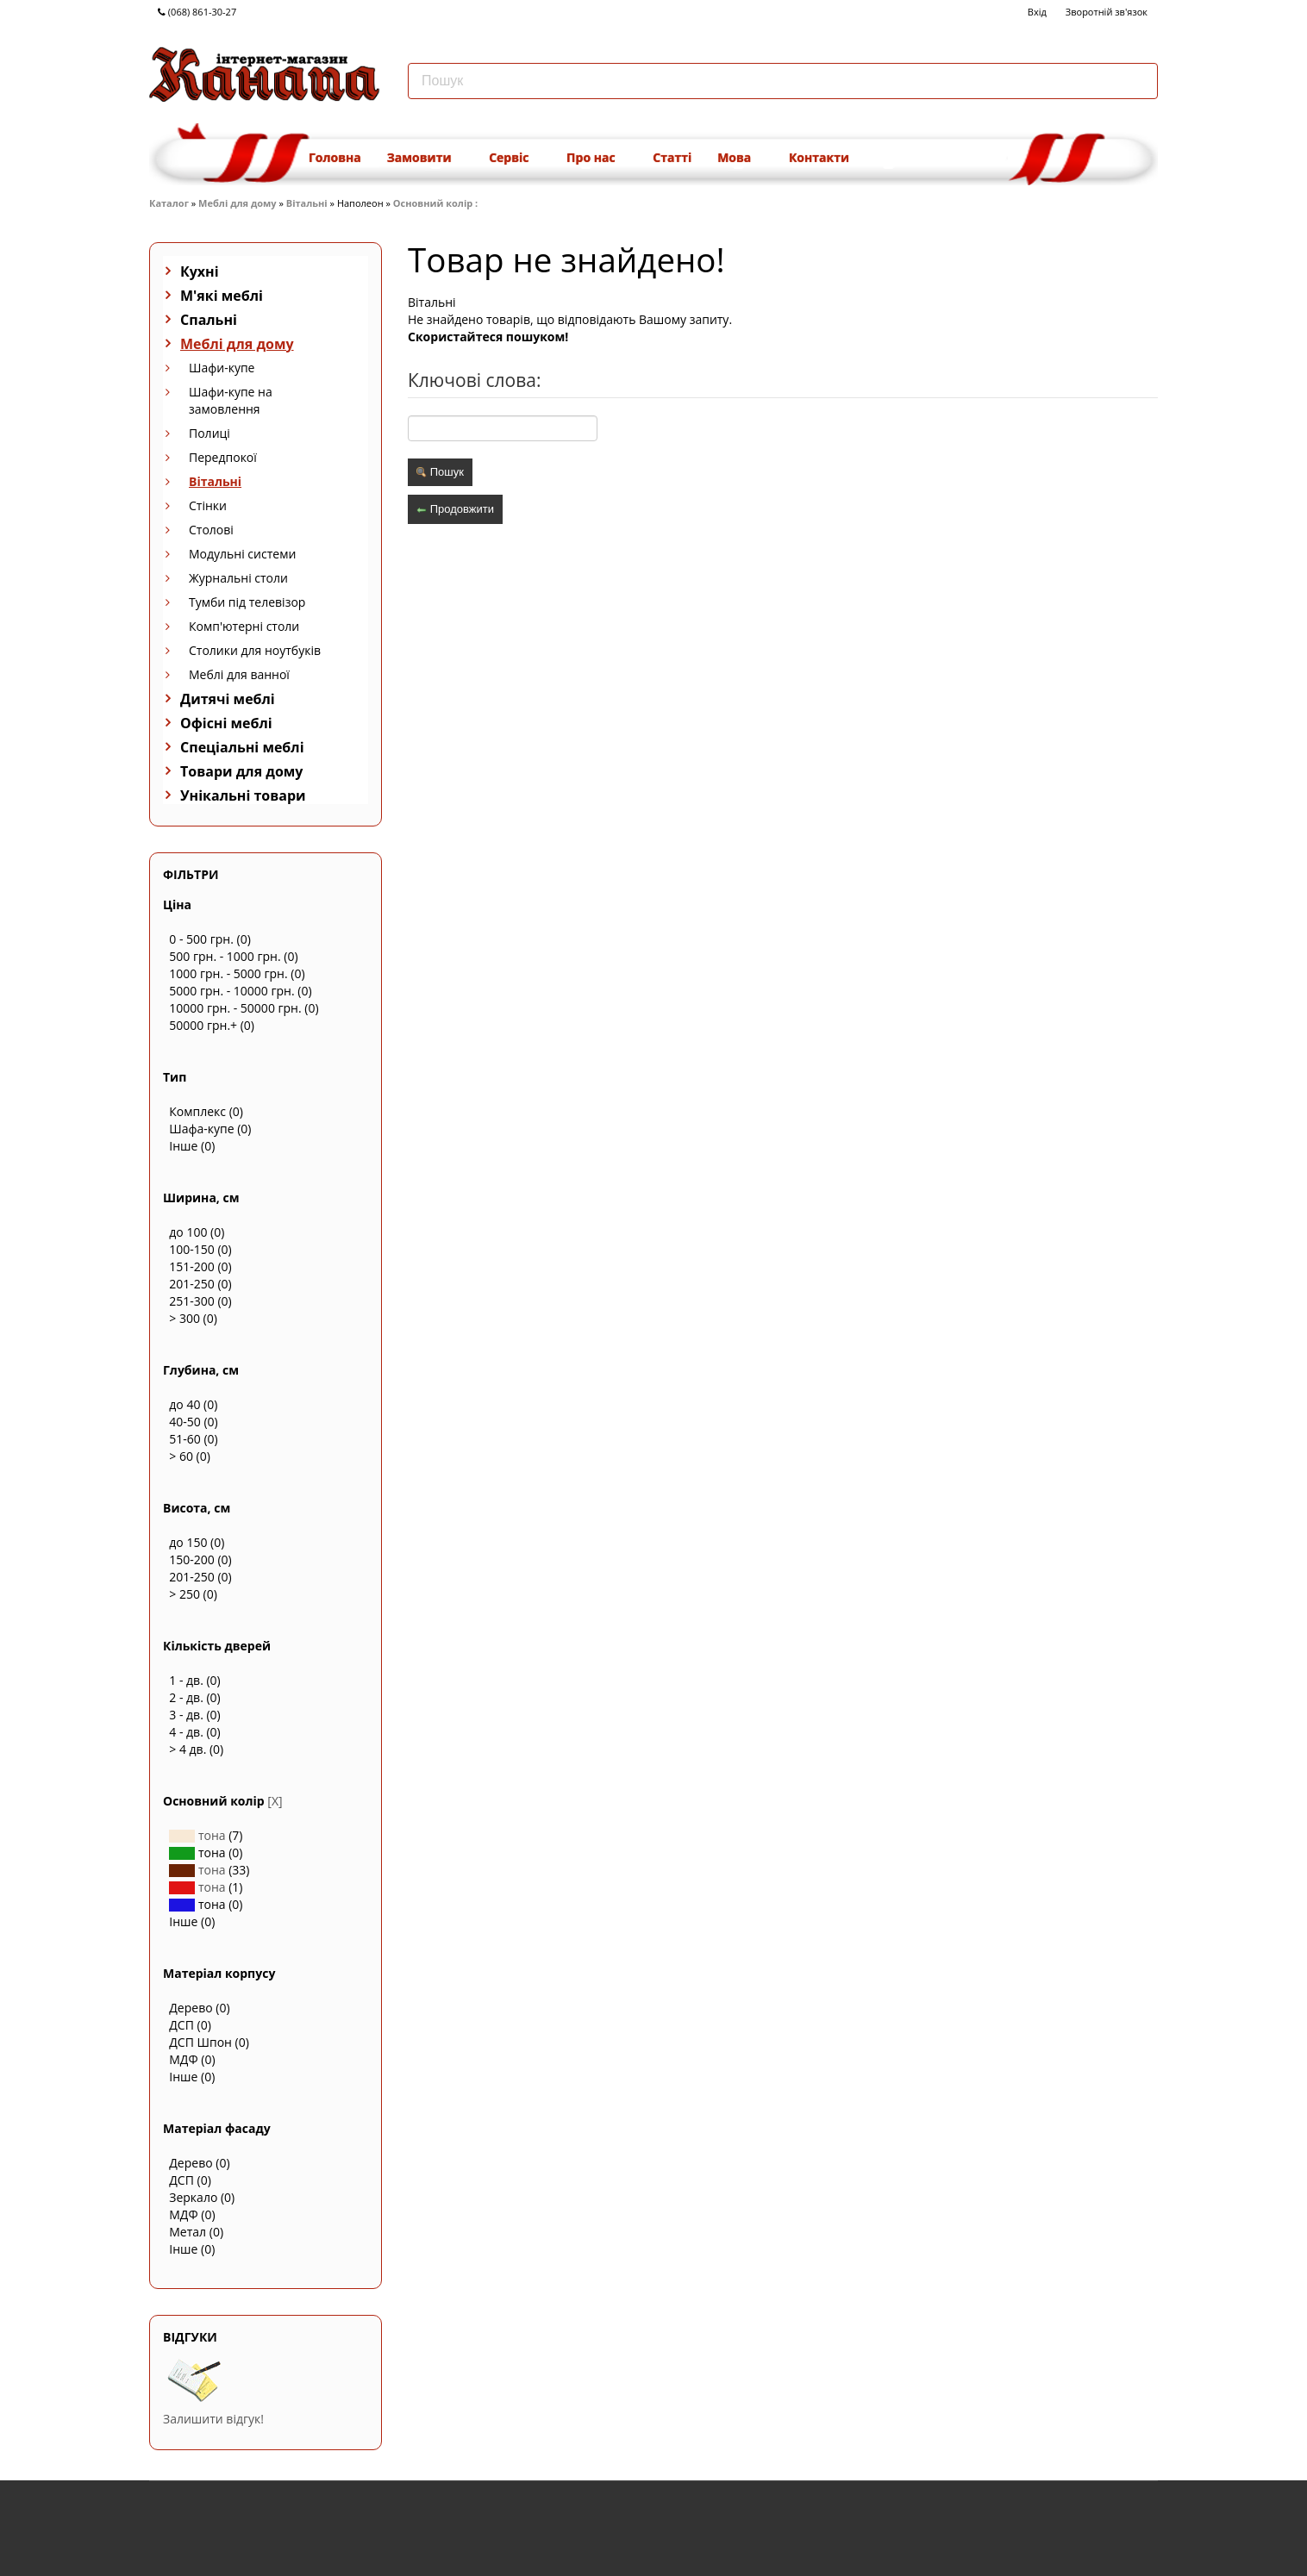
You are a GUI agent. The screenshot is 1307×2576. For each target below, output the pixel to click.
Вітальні (307, 202)
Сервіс (515, 157)
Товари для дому (241, 771)
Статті (672, 157)
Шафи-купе (221, 367)
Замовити (425, 157)
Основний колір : (436, 202)
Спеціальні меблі (242, 747)
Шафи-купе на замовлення (230, 400)
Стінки (208, 505)
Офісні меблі (226, 723)
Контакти (819, 157)
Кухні (199, 271)
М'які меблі (221, 295)
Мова (740, 157)
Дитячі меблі (227, 698)
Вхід (1037, 11)
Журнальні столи (238, 578)
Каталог (169, 202)
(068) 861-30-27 (197, 11)
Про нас (596, 157)
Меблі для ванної (239, 674)
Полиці (209, 433)
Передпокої (223, 457)
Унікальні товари (243, 795)
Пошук (440, 471)
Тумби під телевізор (247, 602)
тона (197, 1835)
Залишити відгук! (213, 2419)
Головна (335, 157)
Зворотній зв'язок (1107, 11)
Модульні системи (242, 554)
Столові (211, 529)
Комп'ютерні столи (244, 626)
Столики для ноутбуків (255, 650)
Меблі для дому (237, 202)
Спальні (208, 319)
